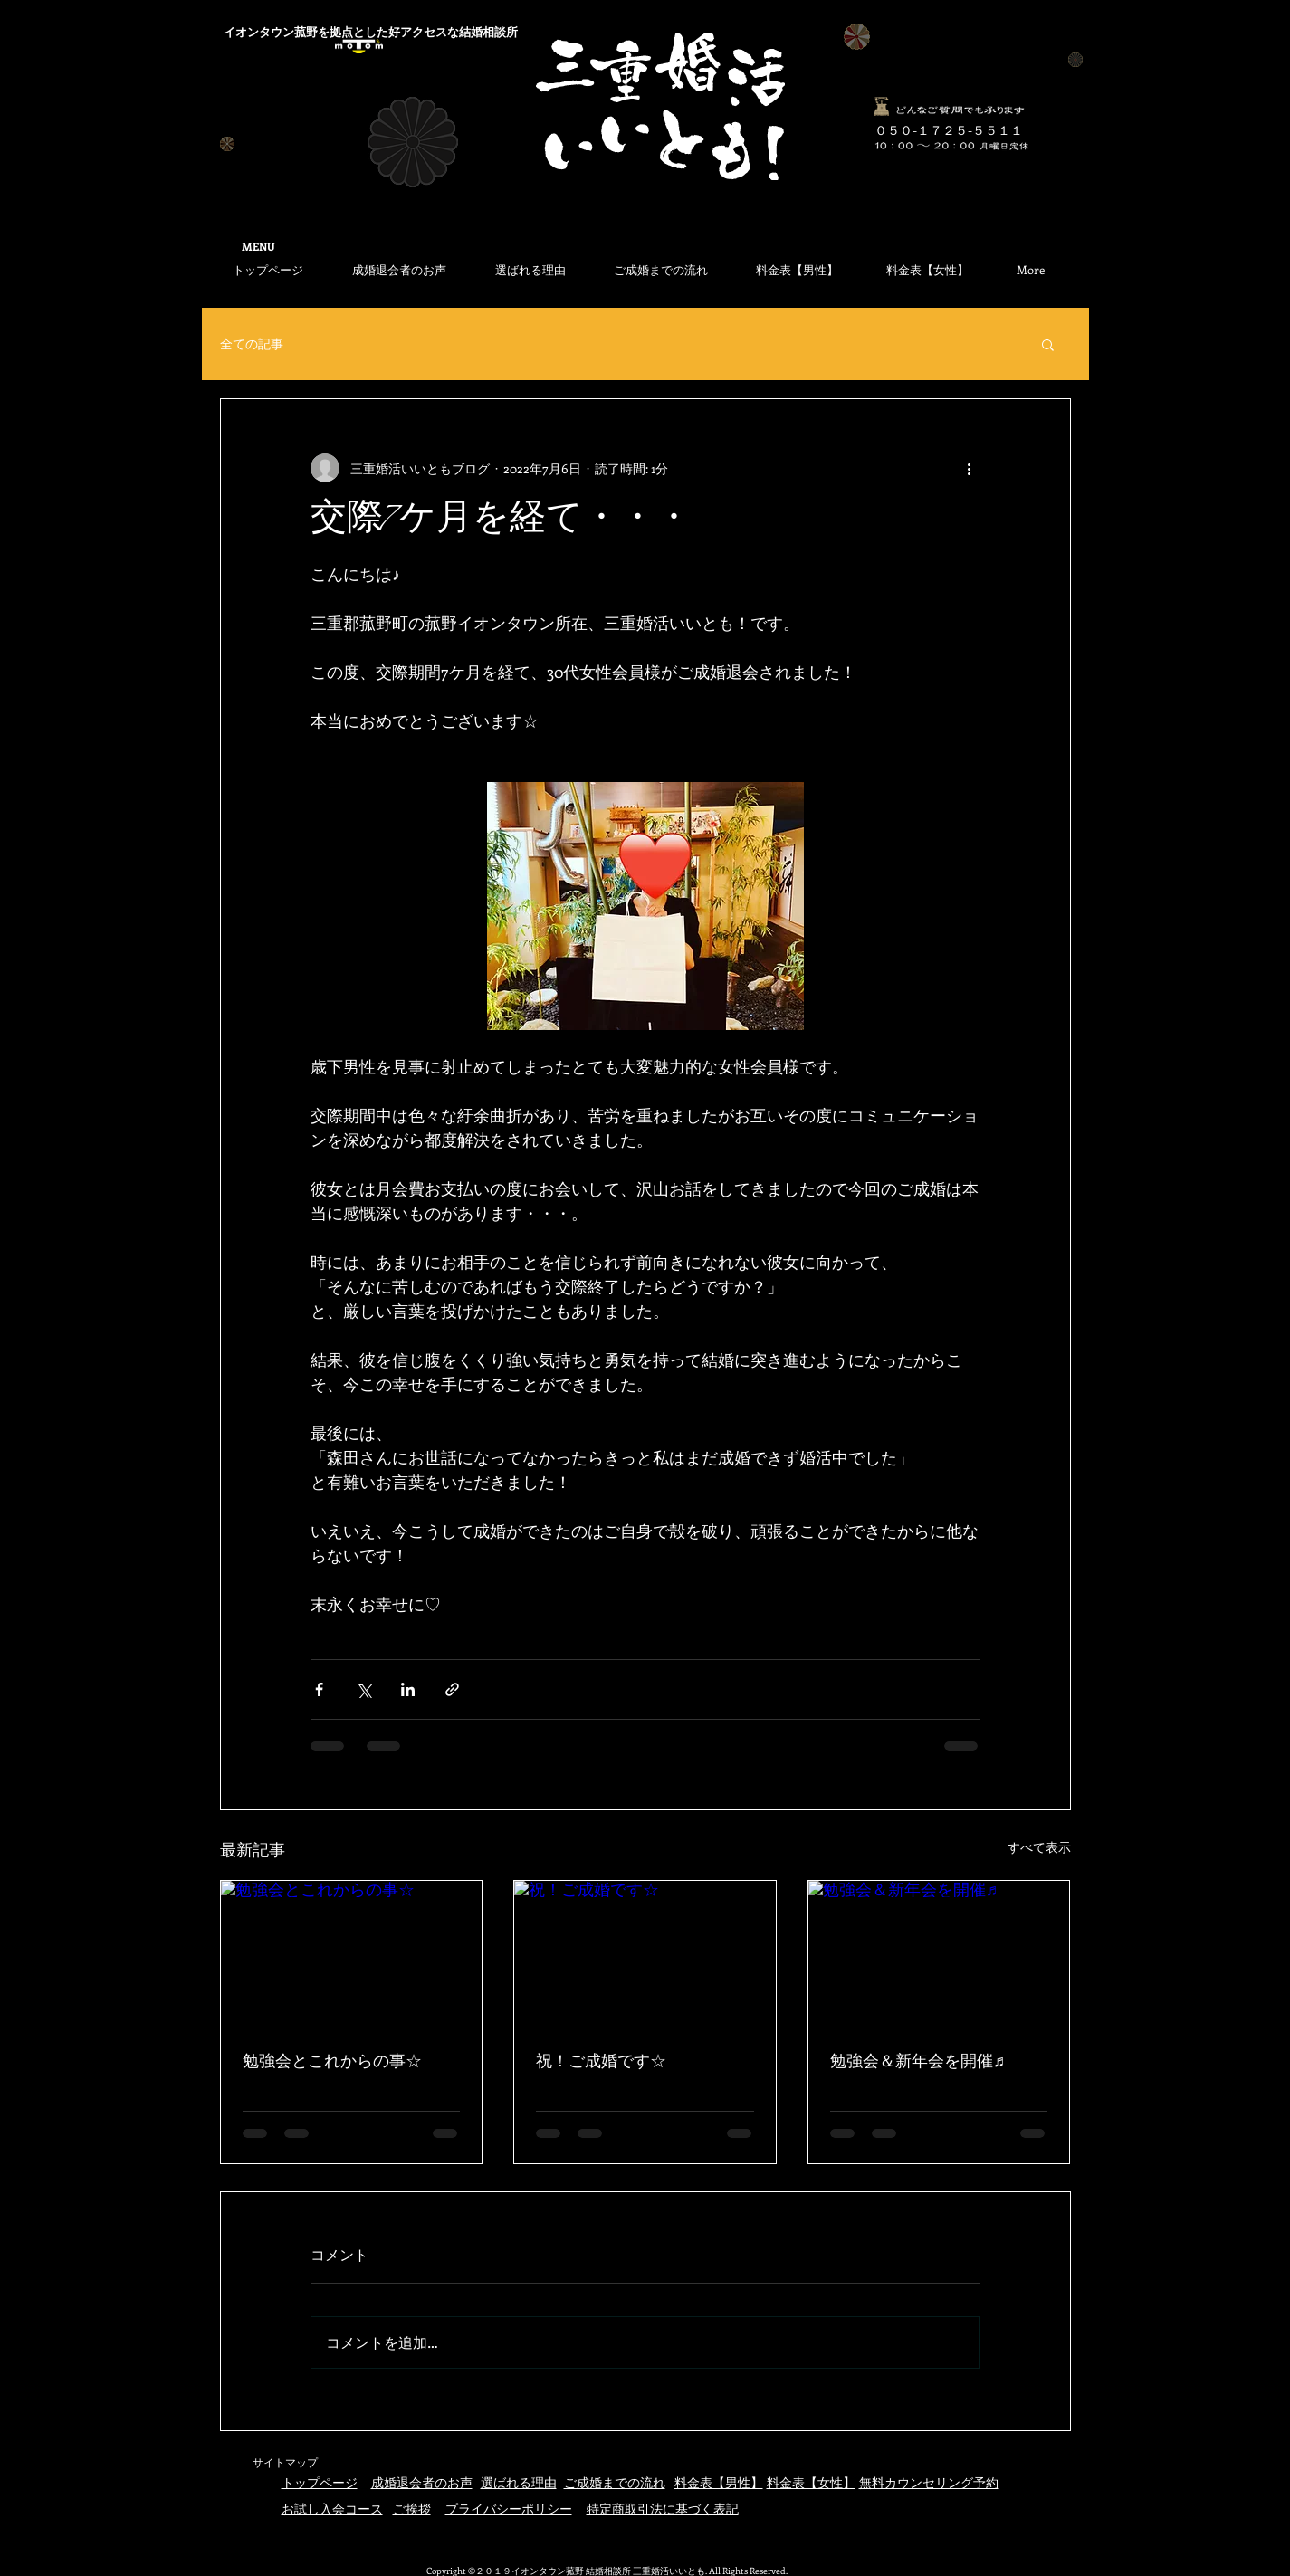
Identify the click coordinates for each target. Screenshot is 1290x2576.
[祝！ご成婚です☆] (645, 1954)
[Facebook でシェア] (319, 1689)
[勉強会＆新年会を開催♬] (939, 1954)
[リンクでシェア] (452, 1689)
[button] (1047, 344)
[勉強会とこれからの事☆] (352, 1954)
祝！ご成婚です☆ (601, 2063)
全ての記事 (251, 343)
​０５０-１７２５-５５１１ (948, 129)
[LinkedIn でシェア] (407, 1689)
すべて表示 (1039, 1847)
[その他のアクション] (969, 468)
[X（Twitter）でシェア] (363, 1689)
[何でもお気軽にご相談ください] (882, 106)
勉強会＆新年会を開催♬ (918, 2063)
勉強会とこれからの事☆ (332, 2063)
